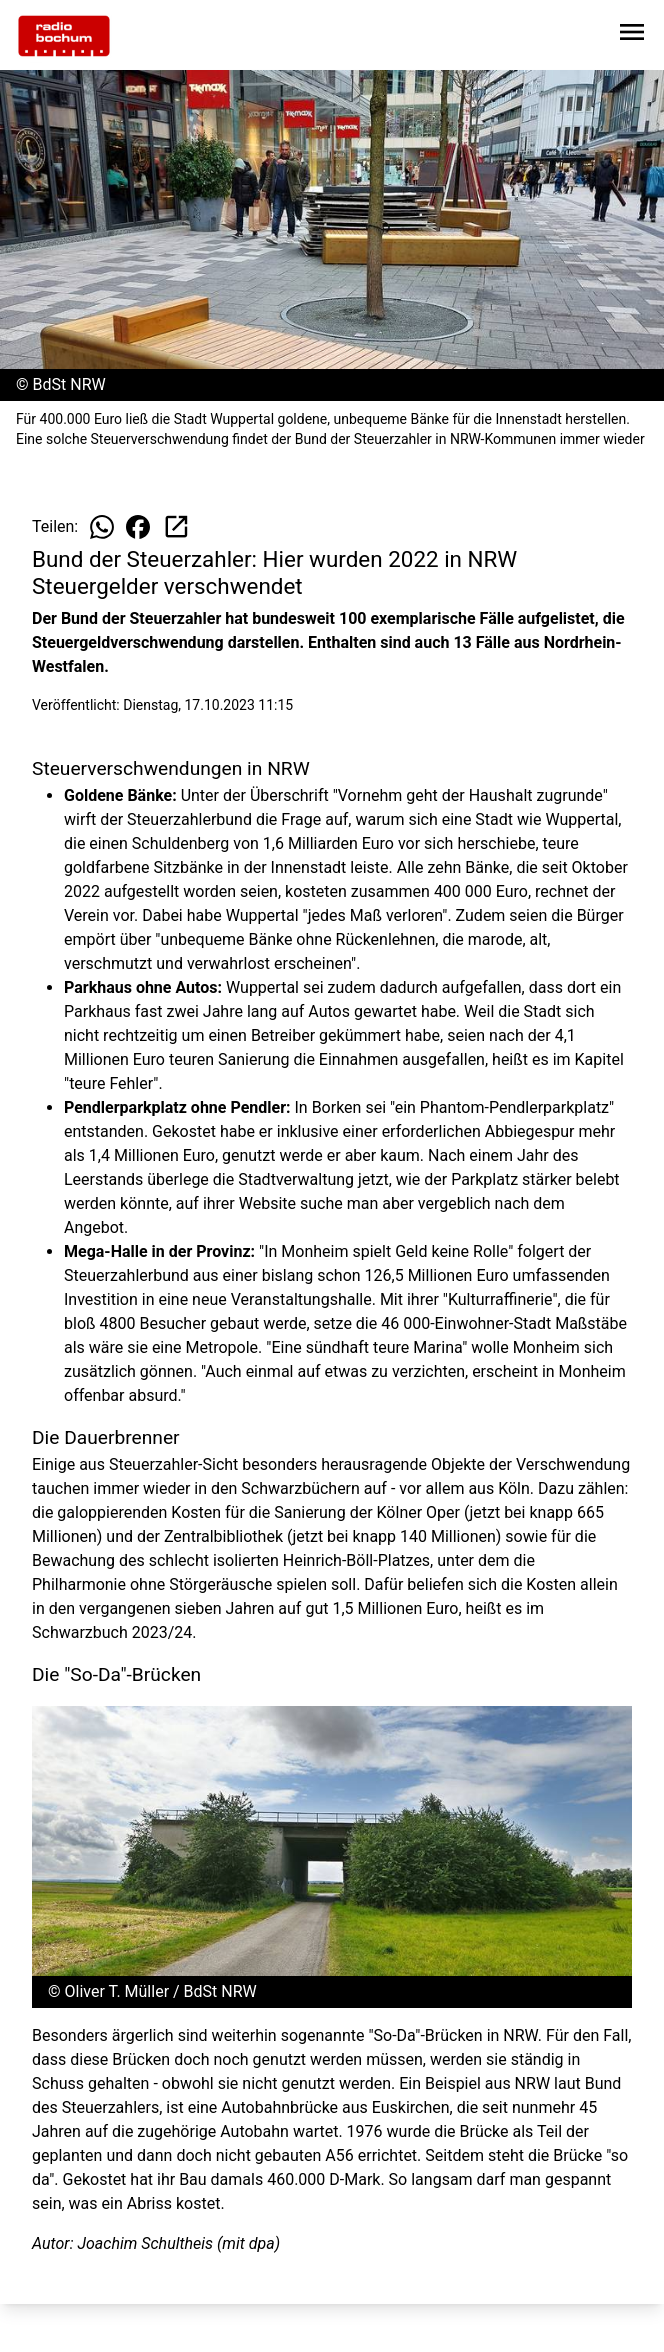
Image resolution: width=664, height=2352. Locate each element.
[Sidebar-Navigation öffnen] (632, 35)
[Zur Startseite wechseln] (64, 36)
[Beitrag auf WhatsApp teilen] (102, 527)
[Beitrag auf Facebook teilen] (138, 527)
